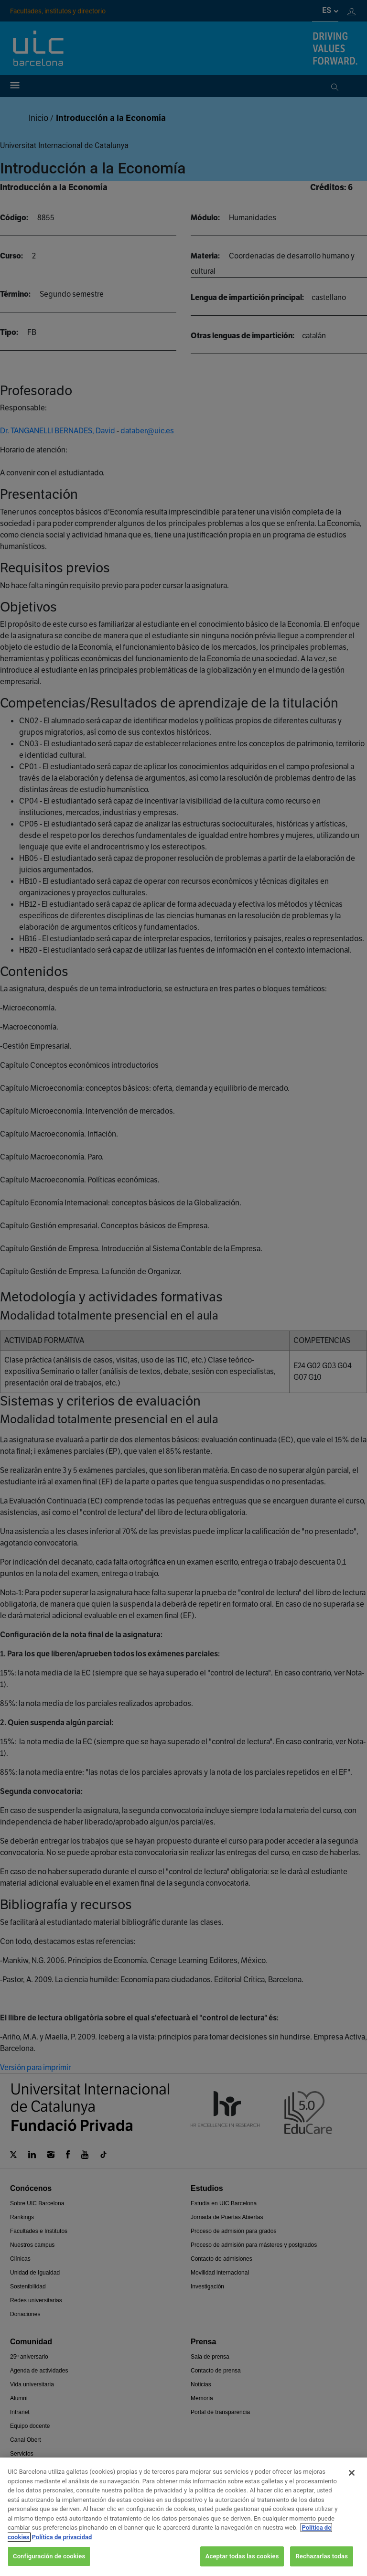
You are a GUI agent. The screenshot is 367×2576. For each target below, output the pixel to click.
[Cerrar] (351, 2483)
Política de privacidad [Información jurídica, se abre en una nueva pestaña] (62, 2547)
